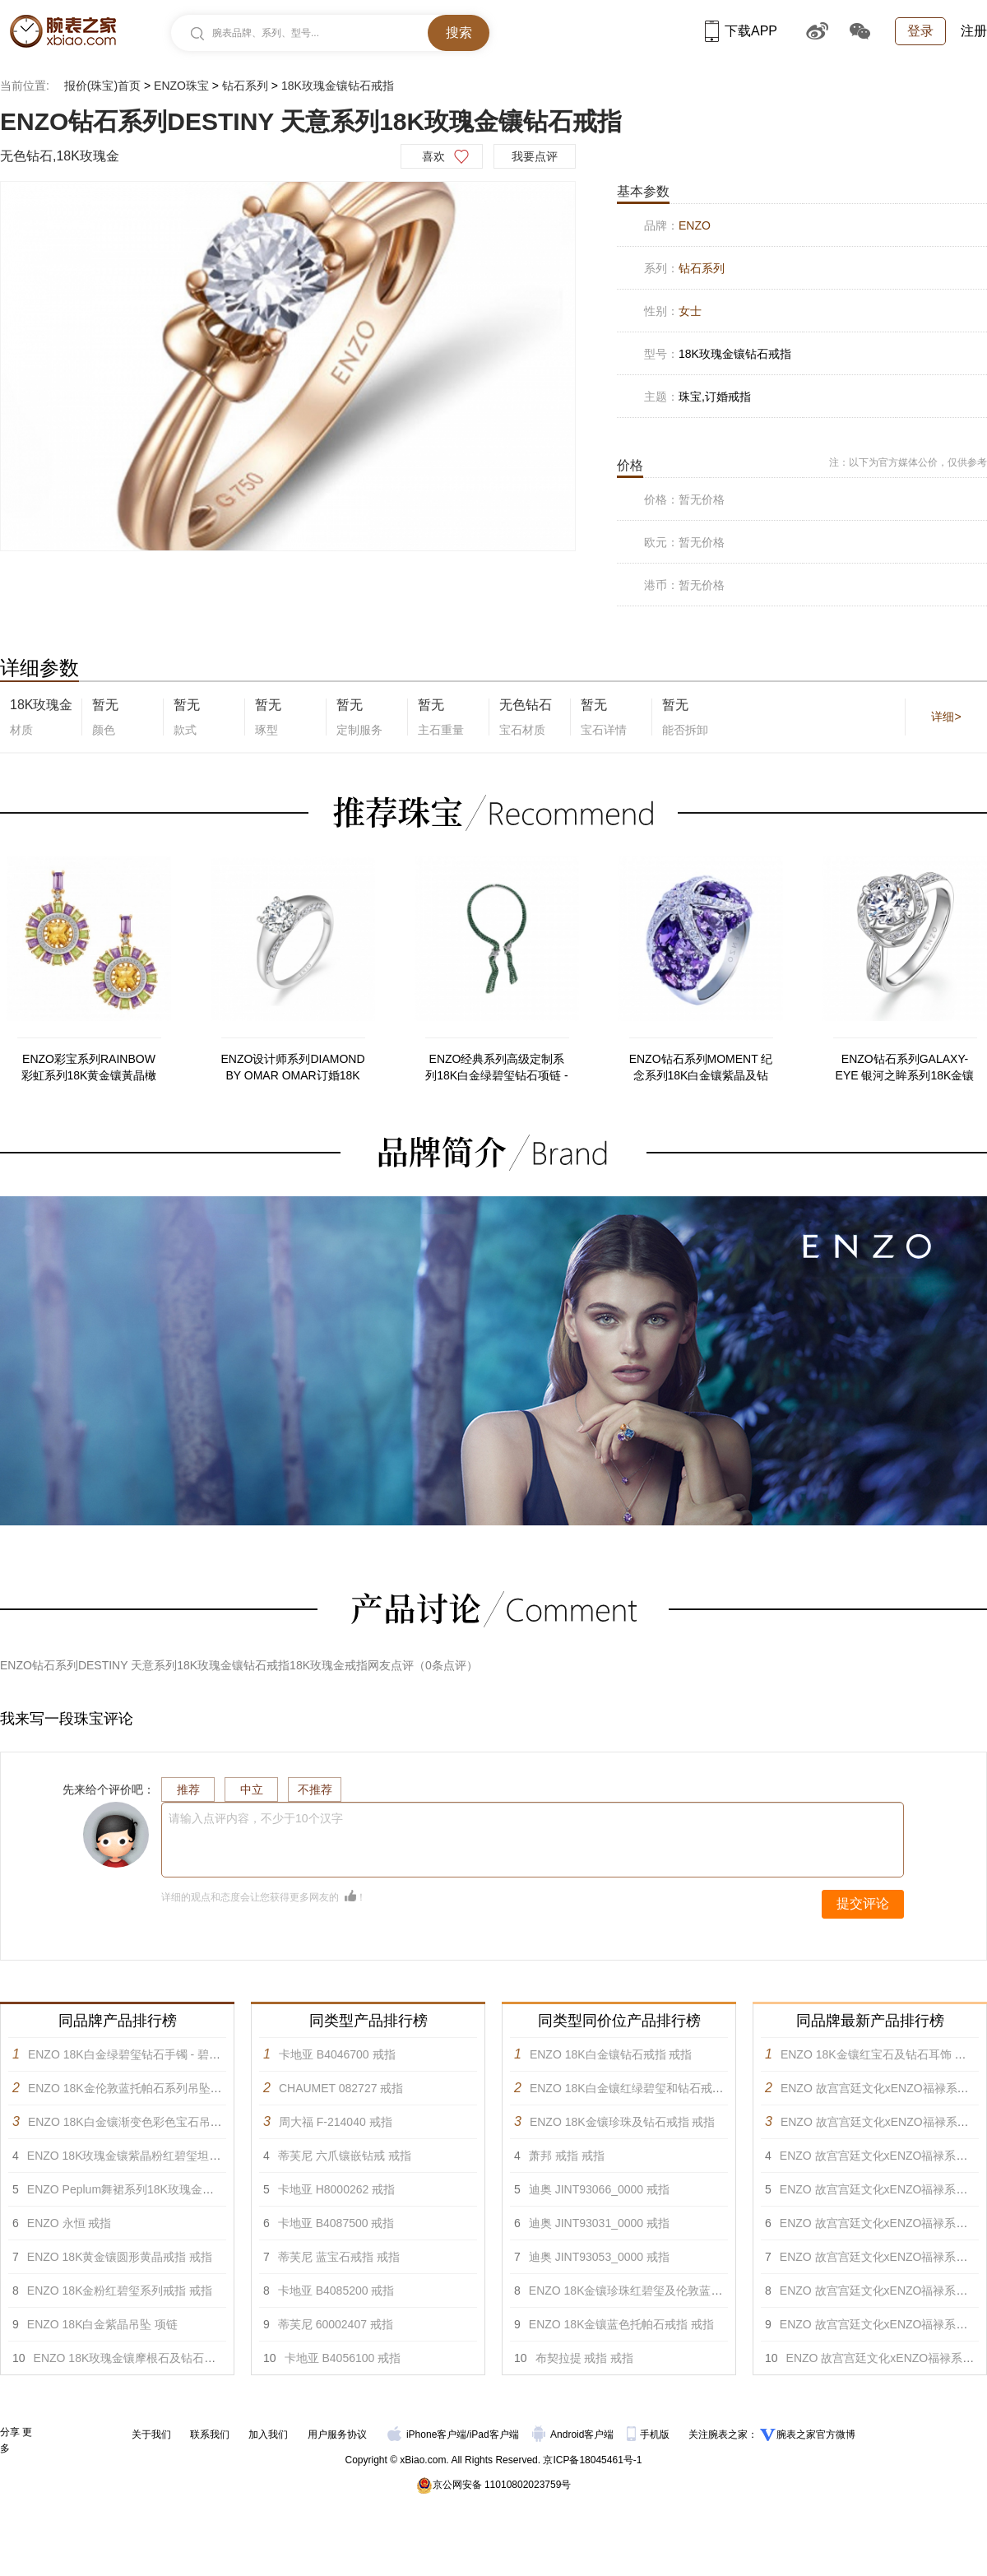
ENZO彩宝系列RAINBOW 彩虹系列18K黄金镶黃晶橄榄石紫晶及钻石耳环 (89, 1068)
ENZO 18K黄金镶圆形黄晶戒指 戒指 (120, 2256)
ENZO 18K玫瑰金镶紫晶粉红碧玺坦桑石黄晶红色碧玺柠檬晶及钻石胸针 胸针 (223, 2155)
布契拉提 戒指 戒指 (584, 2358)
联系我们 (209, 2434)
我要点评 (535, 156)
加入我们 (268, 2434)
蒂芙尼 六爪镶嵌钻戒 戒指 (344, 2155)
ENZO (695, 225)
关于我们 (151, 2434)
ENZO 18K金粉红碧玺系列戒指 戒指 (120, 2290)
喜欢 (433, 156)
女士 (690, 311)
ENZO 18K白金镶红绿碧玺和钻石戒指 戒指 (640, 2088)
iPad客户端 (494, 2434)
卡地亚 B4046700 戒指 (337, 2054)
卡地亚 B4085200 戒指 (336, 2290)
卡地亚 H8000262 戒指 (336, 2189)
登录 (920, 31)
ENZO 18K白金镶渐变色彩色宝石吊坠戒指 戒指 (149, 2121)
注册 (974, 31)
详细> (946, 716)
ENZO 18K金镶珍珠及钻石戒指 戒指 (623, 2121)
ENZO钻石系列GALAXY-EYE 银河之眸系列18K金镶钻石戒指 (905, 1068)
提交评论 (862, 1903)
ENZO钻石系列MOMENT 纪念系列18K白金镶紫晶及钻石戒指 (701, 1068)
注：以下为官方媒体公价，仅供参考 (908, 462)
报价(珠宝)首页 (102, 85)
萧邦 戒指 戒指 (567, 2155)
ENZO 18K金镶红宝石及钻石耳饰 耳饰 (879, 2054)
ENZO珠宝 (181, 85)
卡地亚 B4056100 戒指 (343, 2358)
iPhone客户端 (426, 2434)
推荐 (188, 1789)
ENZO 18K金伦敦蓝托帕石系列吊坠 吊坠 (132, 2088)
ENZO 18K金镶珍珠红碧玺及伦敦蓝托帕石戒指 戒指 (662, 2290)
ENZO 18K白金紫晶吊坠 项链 (102, 2324)
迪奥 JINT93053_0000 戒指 (599, 2256)
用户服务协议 (337, 2434)
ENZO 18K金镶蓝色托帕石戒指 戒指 (622, 2324)
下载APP (741, 31)
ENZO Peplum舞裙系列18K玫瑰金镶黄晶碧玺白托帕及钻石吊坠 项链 (202, 2189)
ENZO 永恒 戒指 (69, 2223)
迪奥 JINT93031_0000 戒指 (599, 2223)
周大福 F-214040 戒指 (335, 2121)
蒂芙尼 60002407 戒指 (335, 2324)
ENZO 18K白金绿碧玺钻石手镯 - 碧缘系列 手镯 (149, 2054)
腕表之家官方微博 (815, 2434)
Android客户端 (574, 2434)
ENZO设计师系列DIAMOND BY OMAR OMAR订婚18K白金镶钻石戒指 (293, 1068)
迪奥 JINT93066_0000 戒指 (599, 2189)
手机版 (649, 2434)
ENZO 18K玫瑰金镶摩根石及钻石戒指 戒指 (144, 2358)
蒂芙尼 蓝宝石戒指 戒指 (339, 2256)
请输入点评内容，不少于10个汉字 (256, 1818)
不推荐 (315, 1789)
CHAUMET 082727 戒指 (341, 2088)
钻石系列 (245, 85)
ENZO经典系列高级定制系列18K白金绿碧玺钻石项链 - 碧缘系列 (496, 1068)
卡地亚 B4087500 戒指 (336, 2223)
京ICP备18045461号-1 (592, 2460)
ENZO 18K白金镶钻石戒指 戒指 (611, 2054)
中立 (251, 1789)
